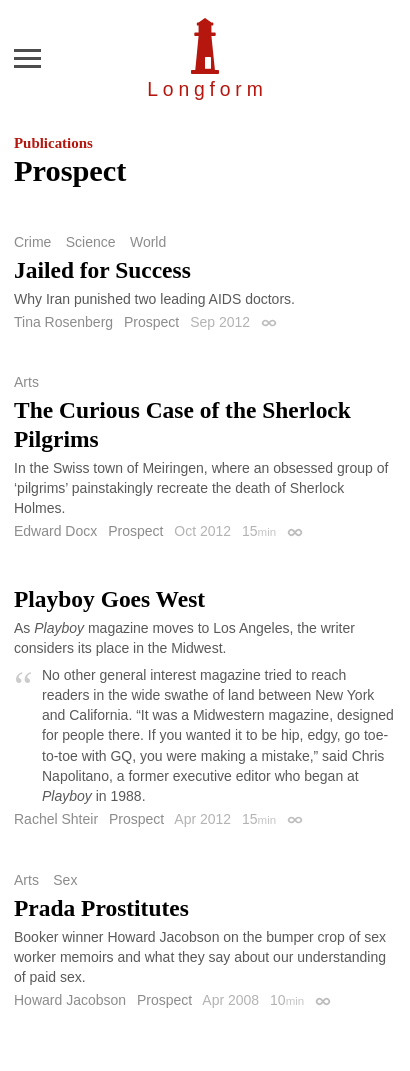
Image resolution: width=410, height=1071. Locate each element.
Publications (53, 143)
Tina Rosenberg (63, 322)
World (148, 242)
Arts (26, 382)
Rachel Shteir (56, 819)
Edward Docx (55, 531)
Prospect (151, 322)
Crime (32, 242)
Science (91, 242)
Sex (65, 880)
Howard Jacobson (70, 1000)
